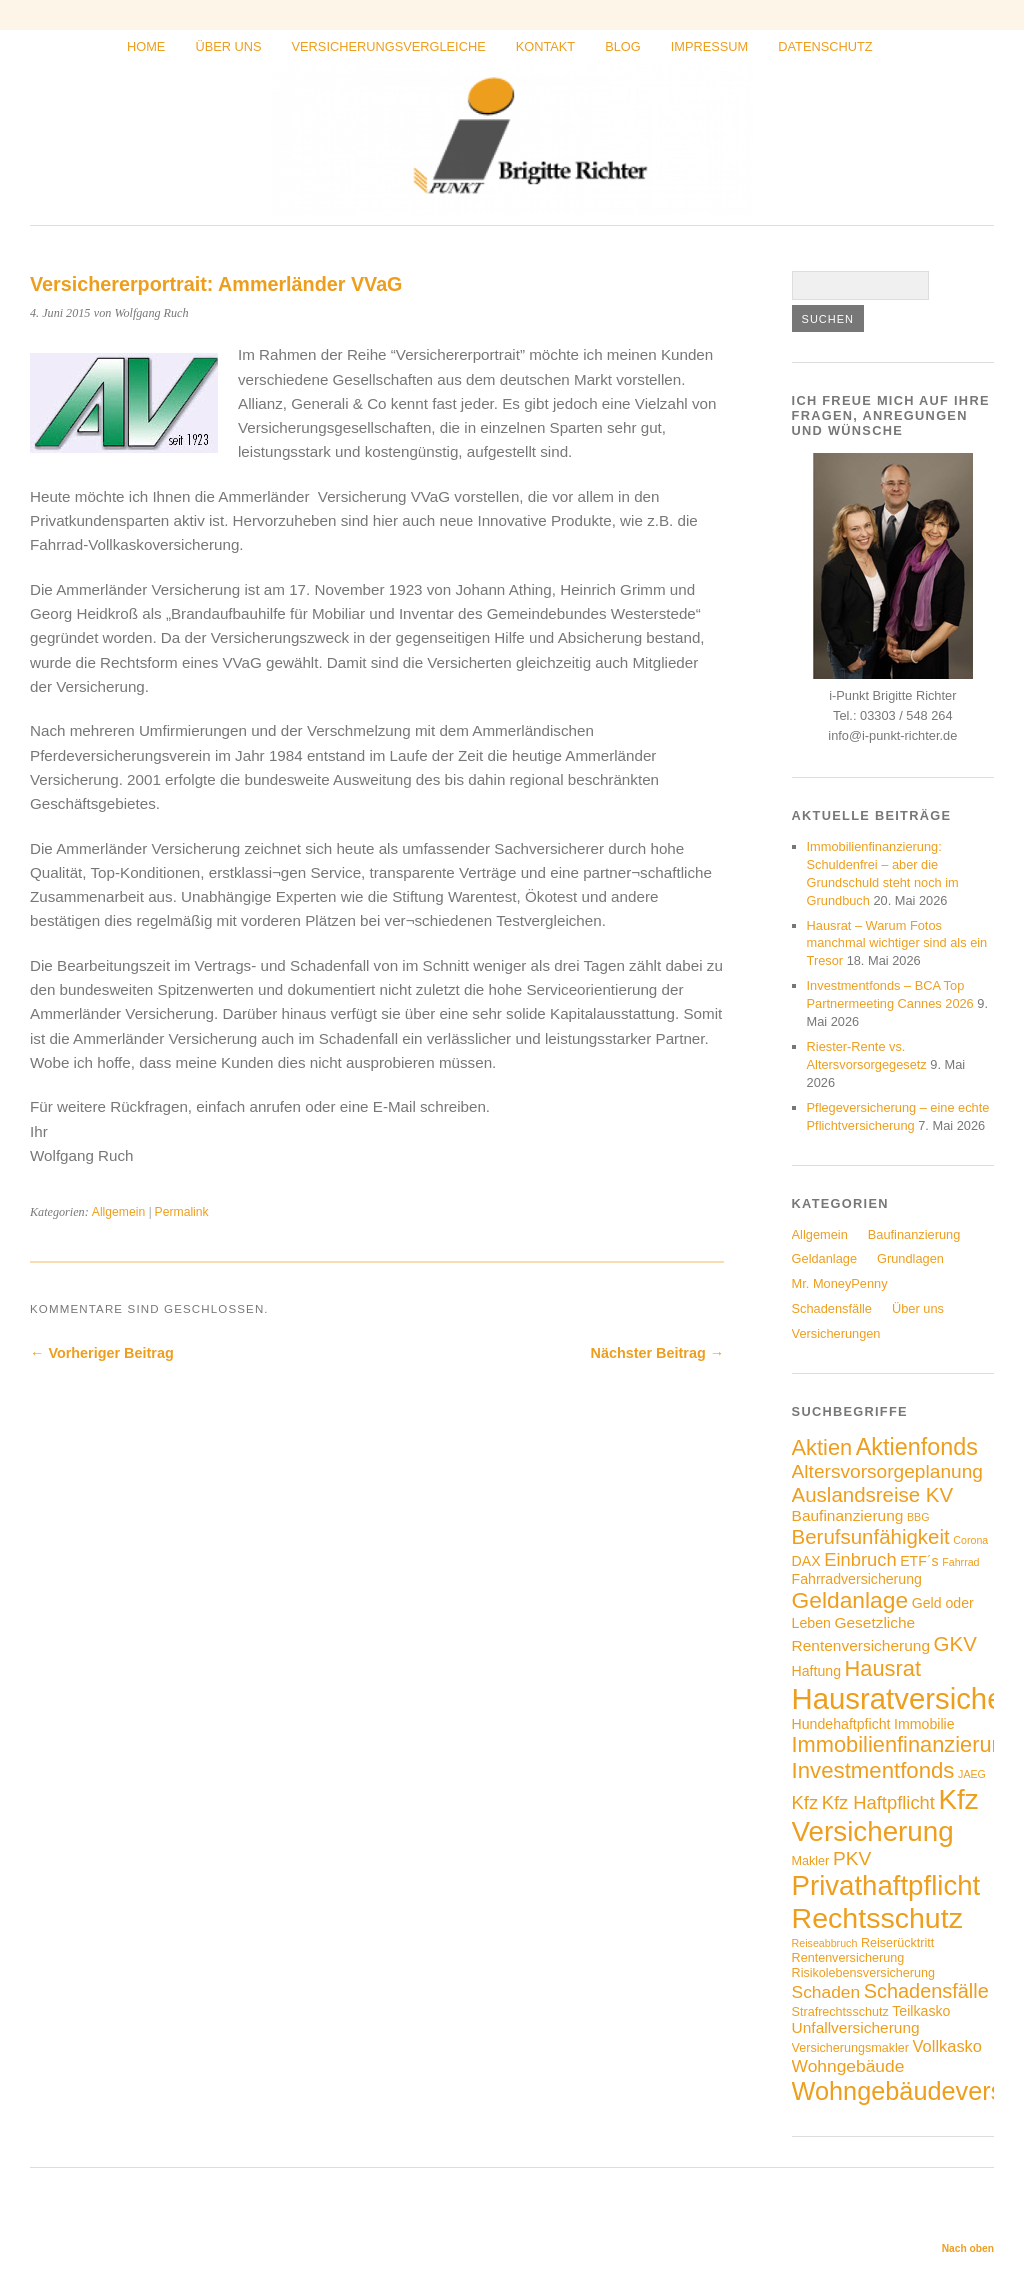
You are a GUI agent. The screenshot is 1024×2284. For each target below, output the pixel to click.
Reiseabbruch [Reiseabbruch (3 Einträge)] (825, 1943)
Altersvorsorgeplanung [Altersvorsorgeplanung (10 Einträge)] (887, 1471)
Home (146, 46)
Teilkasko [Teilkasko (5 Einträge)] (921, 2011)
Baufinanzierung (914, 1234)
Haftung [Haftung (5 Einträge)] (816, 1671)
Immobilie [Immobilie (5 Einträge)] (924, 1724)
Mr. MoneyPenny (840, 1283)
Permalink (182, 1212)
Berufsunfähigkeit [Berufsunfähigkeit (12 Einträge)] (871, 1536)
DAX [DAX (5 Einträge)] (806, 1561)
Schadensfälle (832, 1308)
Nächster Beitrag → (658, 1353)
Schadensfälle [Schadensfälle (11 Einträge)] (926, 1991)
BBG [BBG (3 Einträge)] (918, 1517)
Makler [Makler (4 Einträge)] (811, 1861)
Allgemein (118, 1212)
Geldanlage (824, 1258)
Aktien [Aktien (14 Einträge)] (822, 1447)
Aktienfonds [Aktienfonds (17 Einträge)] (917, 1447)
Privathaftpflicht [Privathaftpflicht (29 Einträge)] (886, 1885)
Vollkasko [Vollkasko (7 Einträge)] (947, 2046)
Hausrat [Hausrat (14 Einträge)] (883, 1668)
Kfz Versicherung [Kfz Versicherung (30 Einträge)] (885, 1815)
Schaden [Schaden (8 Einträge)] (826, 1992)
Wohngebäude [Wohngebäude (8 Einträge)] (848, 2066)
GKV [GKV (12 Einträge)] (955, 1643)
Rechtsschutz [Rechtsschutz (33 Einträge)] (877, 1918)
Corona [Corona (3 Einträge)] (970, 1540)
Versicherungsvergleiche (389, 46)
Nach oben (968, 2248)
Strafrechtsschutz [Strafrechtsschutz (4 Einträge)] (840, 2012)
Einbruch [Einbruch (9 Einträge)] (860, 1559)
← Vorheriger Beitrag (102, 1353)
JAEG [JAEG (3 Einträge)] (972, 1774)
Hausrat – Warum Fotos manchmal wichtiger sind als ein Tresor (897, 943)
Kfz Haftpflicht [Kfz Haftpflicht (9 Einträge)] (878, 1802)
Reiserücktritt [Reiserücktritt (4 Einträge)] (897, 1943)
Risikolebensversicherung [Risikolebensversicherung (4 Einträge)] (863, 1973)
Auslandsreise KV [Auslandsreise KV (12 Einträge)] (873, 1494)
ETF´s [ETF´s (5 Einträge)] (919, 1561)
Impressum (710, 46)
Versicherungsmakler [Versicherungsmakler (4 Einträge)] (850, 2048)
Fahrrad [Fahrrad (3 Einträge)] (960, 1562)
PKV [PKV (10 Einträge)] (852, 1858)
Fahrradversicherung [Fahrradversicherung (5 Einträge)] (857, 1579)
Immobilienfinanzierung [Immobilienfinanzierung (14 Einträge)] (904, 1744)
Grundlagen (910, 1258)
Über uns (228, 46)
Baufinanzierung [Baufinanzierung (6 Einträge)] (848, 1515)
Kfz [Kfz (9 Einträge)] (805, 1802)
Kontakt (546, 46)
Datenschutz (825, 46)
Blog (623, 46)
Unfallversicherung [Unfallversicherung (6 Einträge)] (856, 2027)
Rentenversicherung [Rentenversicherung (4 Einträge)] (848, 1958)
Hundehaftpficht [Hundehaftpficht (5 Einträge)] (841, 1724)
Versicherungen (836, 1333)
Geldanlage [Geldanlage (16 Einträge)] (850, 1600)
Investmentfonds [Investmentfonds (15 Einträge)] (873, 1770)
